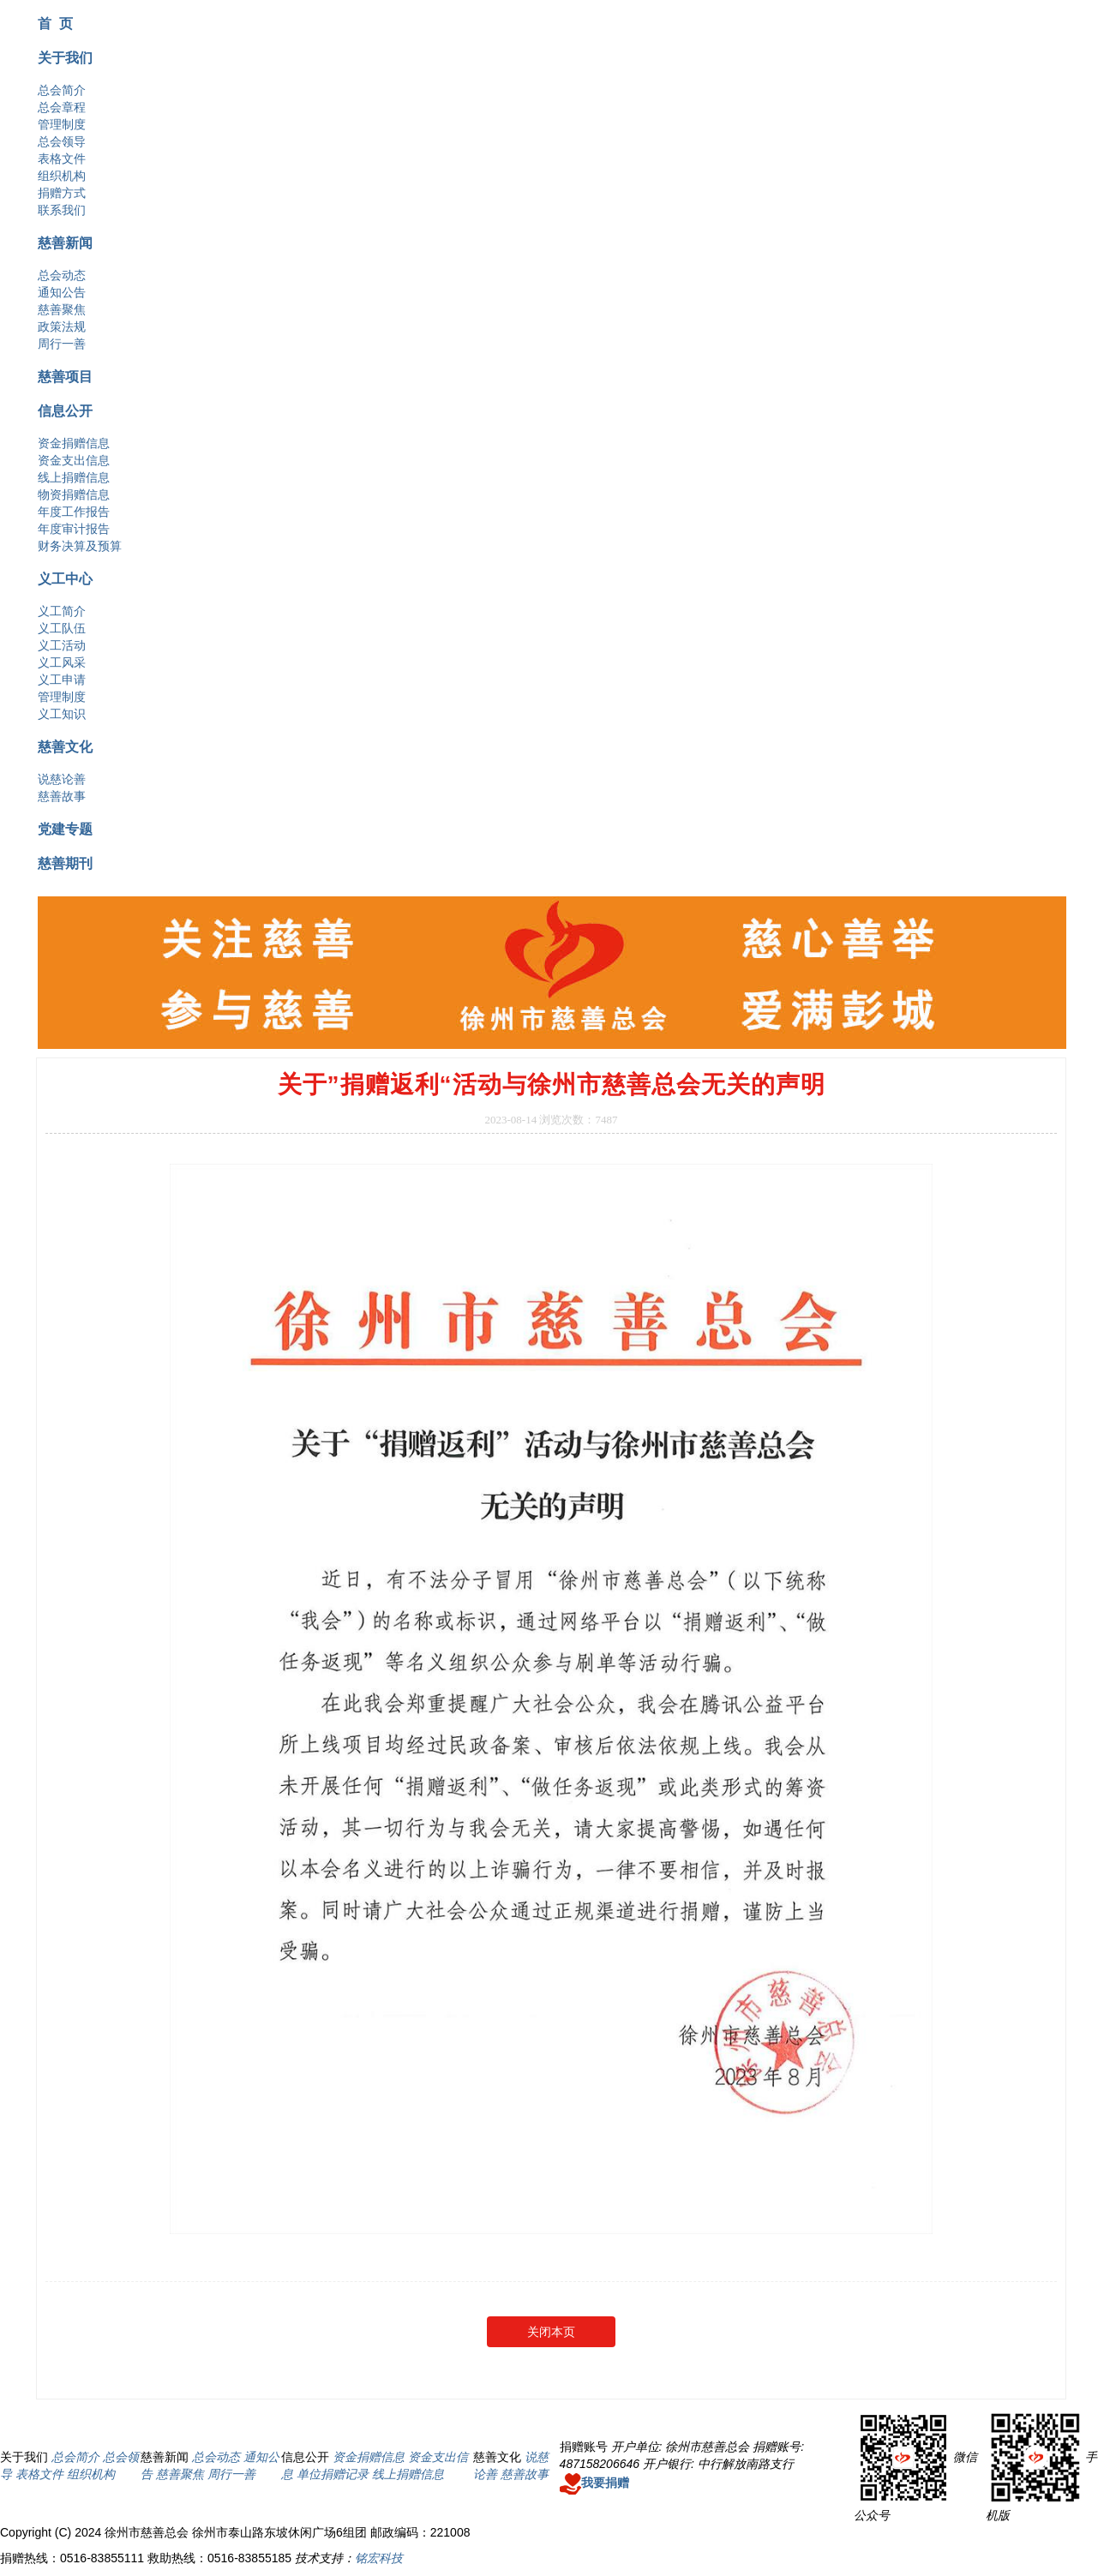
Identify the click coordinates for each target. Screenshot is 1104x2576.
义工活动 (62, 645)
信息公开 (65, 410)
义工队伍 (62, 628)
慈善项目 (65, 376)
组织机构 (62, 176)
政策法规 (62, 326)
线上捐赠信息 (74, 477)
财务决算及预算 (80, 546)
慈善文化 (65, 746)
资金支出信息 (74, 460)
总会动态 (62, 275)
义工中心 (65, 578)
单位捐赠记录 (333, 2474)
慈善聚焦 (62, 309)
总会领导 (62, 141)
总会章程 (62, 107)
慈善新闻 (65, 242)
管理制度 (62, 124)
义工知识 (62, 714)
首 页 (55, 23)
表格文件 (62, 158)
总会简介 (62, 90)
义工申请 (62, 679)
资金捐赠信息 (74, 443)
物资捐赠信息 (74, 494)
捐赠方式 (62, 193)
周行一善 (62, 343)
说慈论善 (62, 779)
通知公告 (62, 292)
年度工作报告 (74, 511)
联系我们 (62, 210)
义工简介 (62, 611)
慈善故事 (62, 796)
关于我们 (65, 57)
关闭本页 (551, 2332)
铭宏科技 (379, 2558)
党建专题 (65, 828)
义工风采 (62, 662)
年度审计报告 (74, 529)
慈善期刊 (65, 863)
